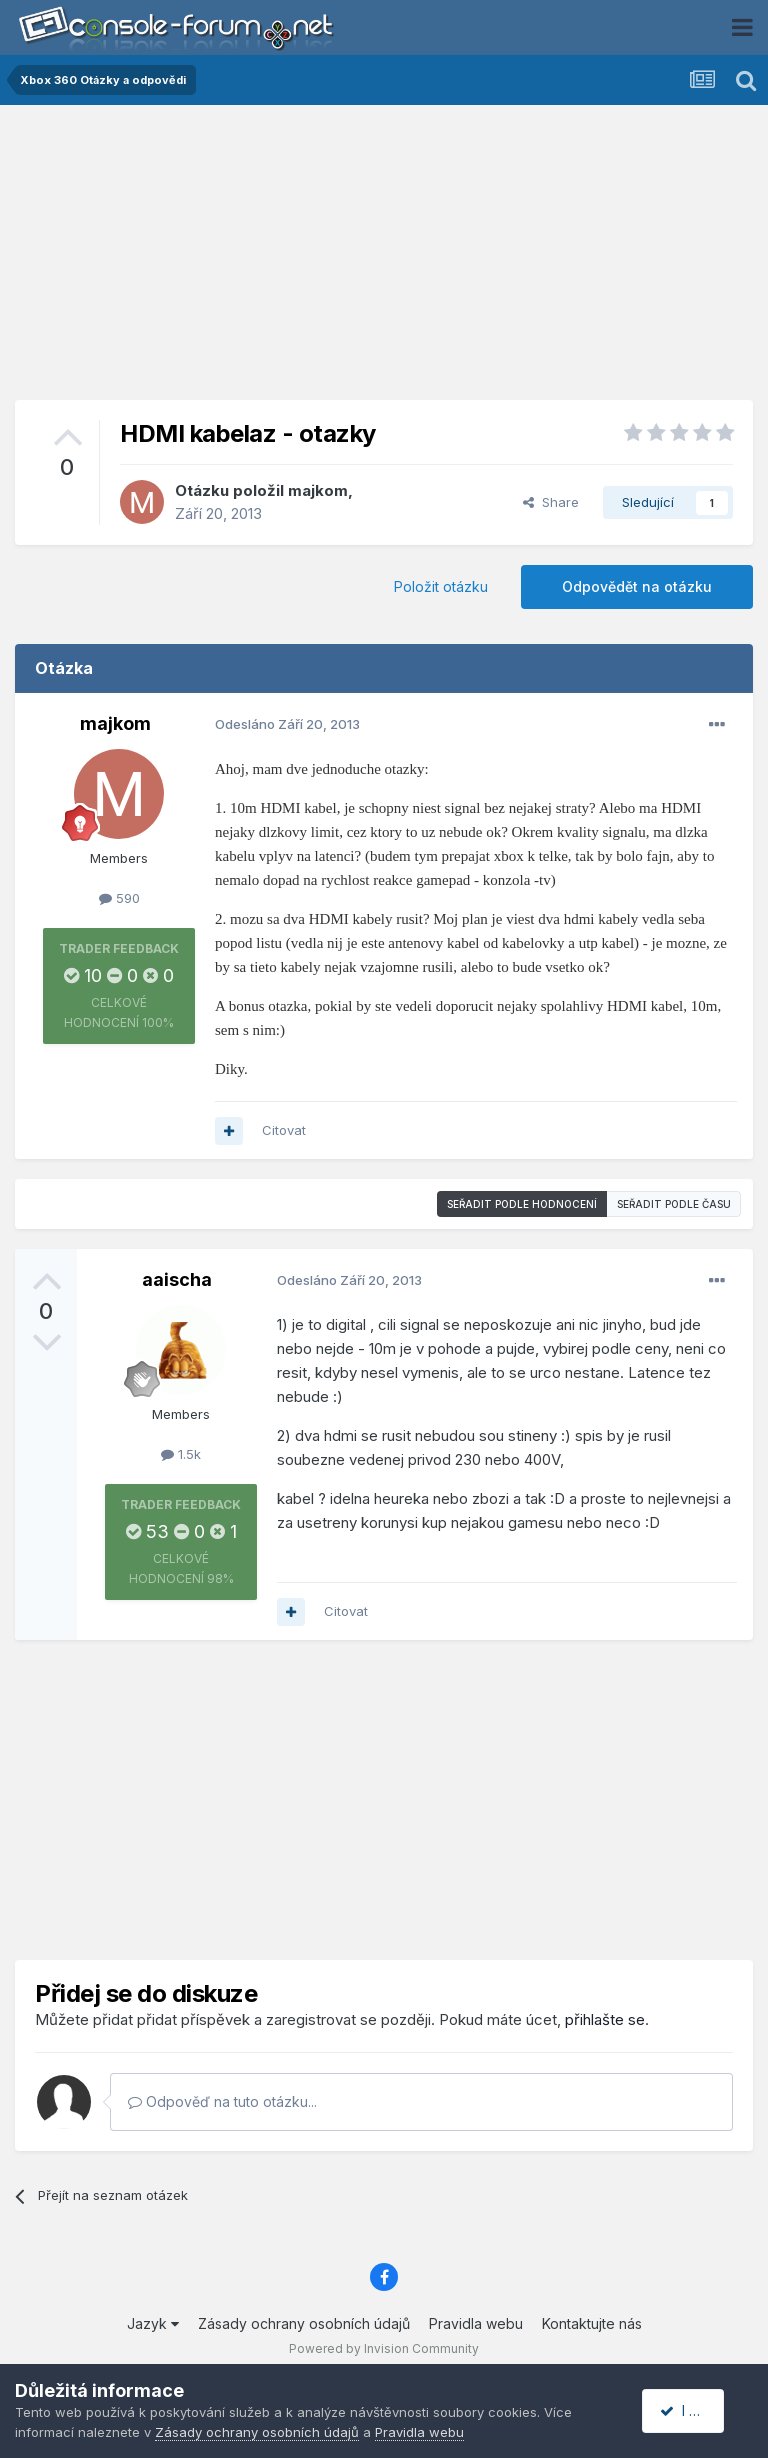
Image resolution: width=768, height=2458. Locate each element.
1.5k (181, 1454)
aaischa (177, 1279)
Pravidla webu (476, 2323)
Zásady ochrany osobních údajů (304, 2323)
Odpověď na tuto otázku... (222, 2101)
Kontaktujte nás (592, 2323)
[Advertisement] (384, 260)
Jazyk (153, 2323)
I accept (694, 2410)
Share (551, 502)
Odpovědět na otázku (637, 586)
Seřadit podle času (674, 1204)
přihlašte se (605, 2019)
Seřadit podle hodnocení (522, 1204)
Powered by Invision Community (384, 2348)
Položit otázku (441, 586)
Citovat (284, 1130)
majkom (318, 490)
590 (119, 898)
